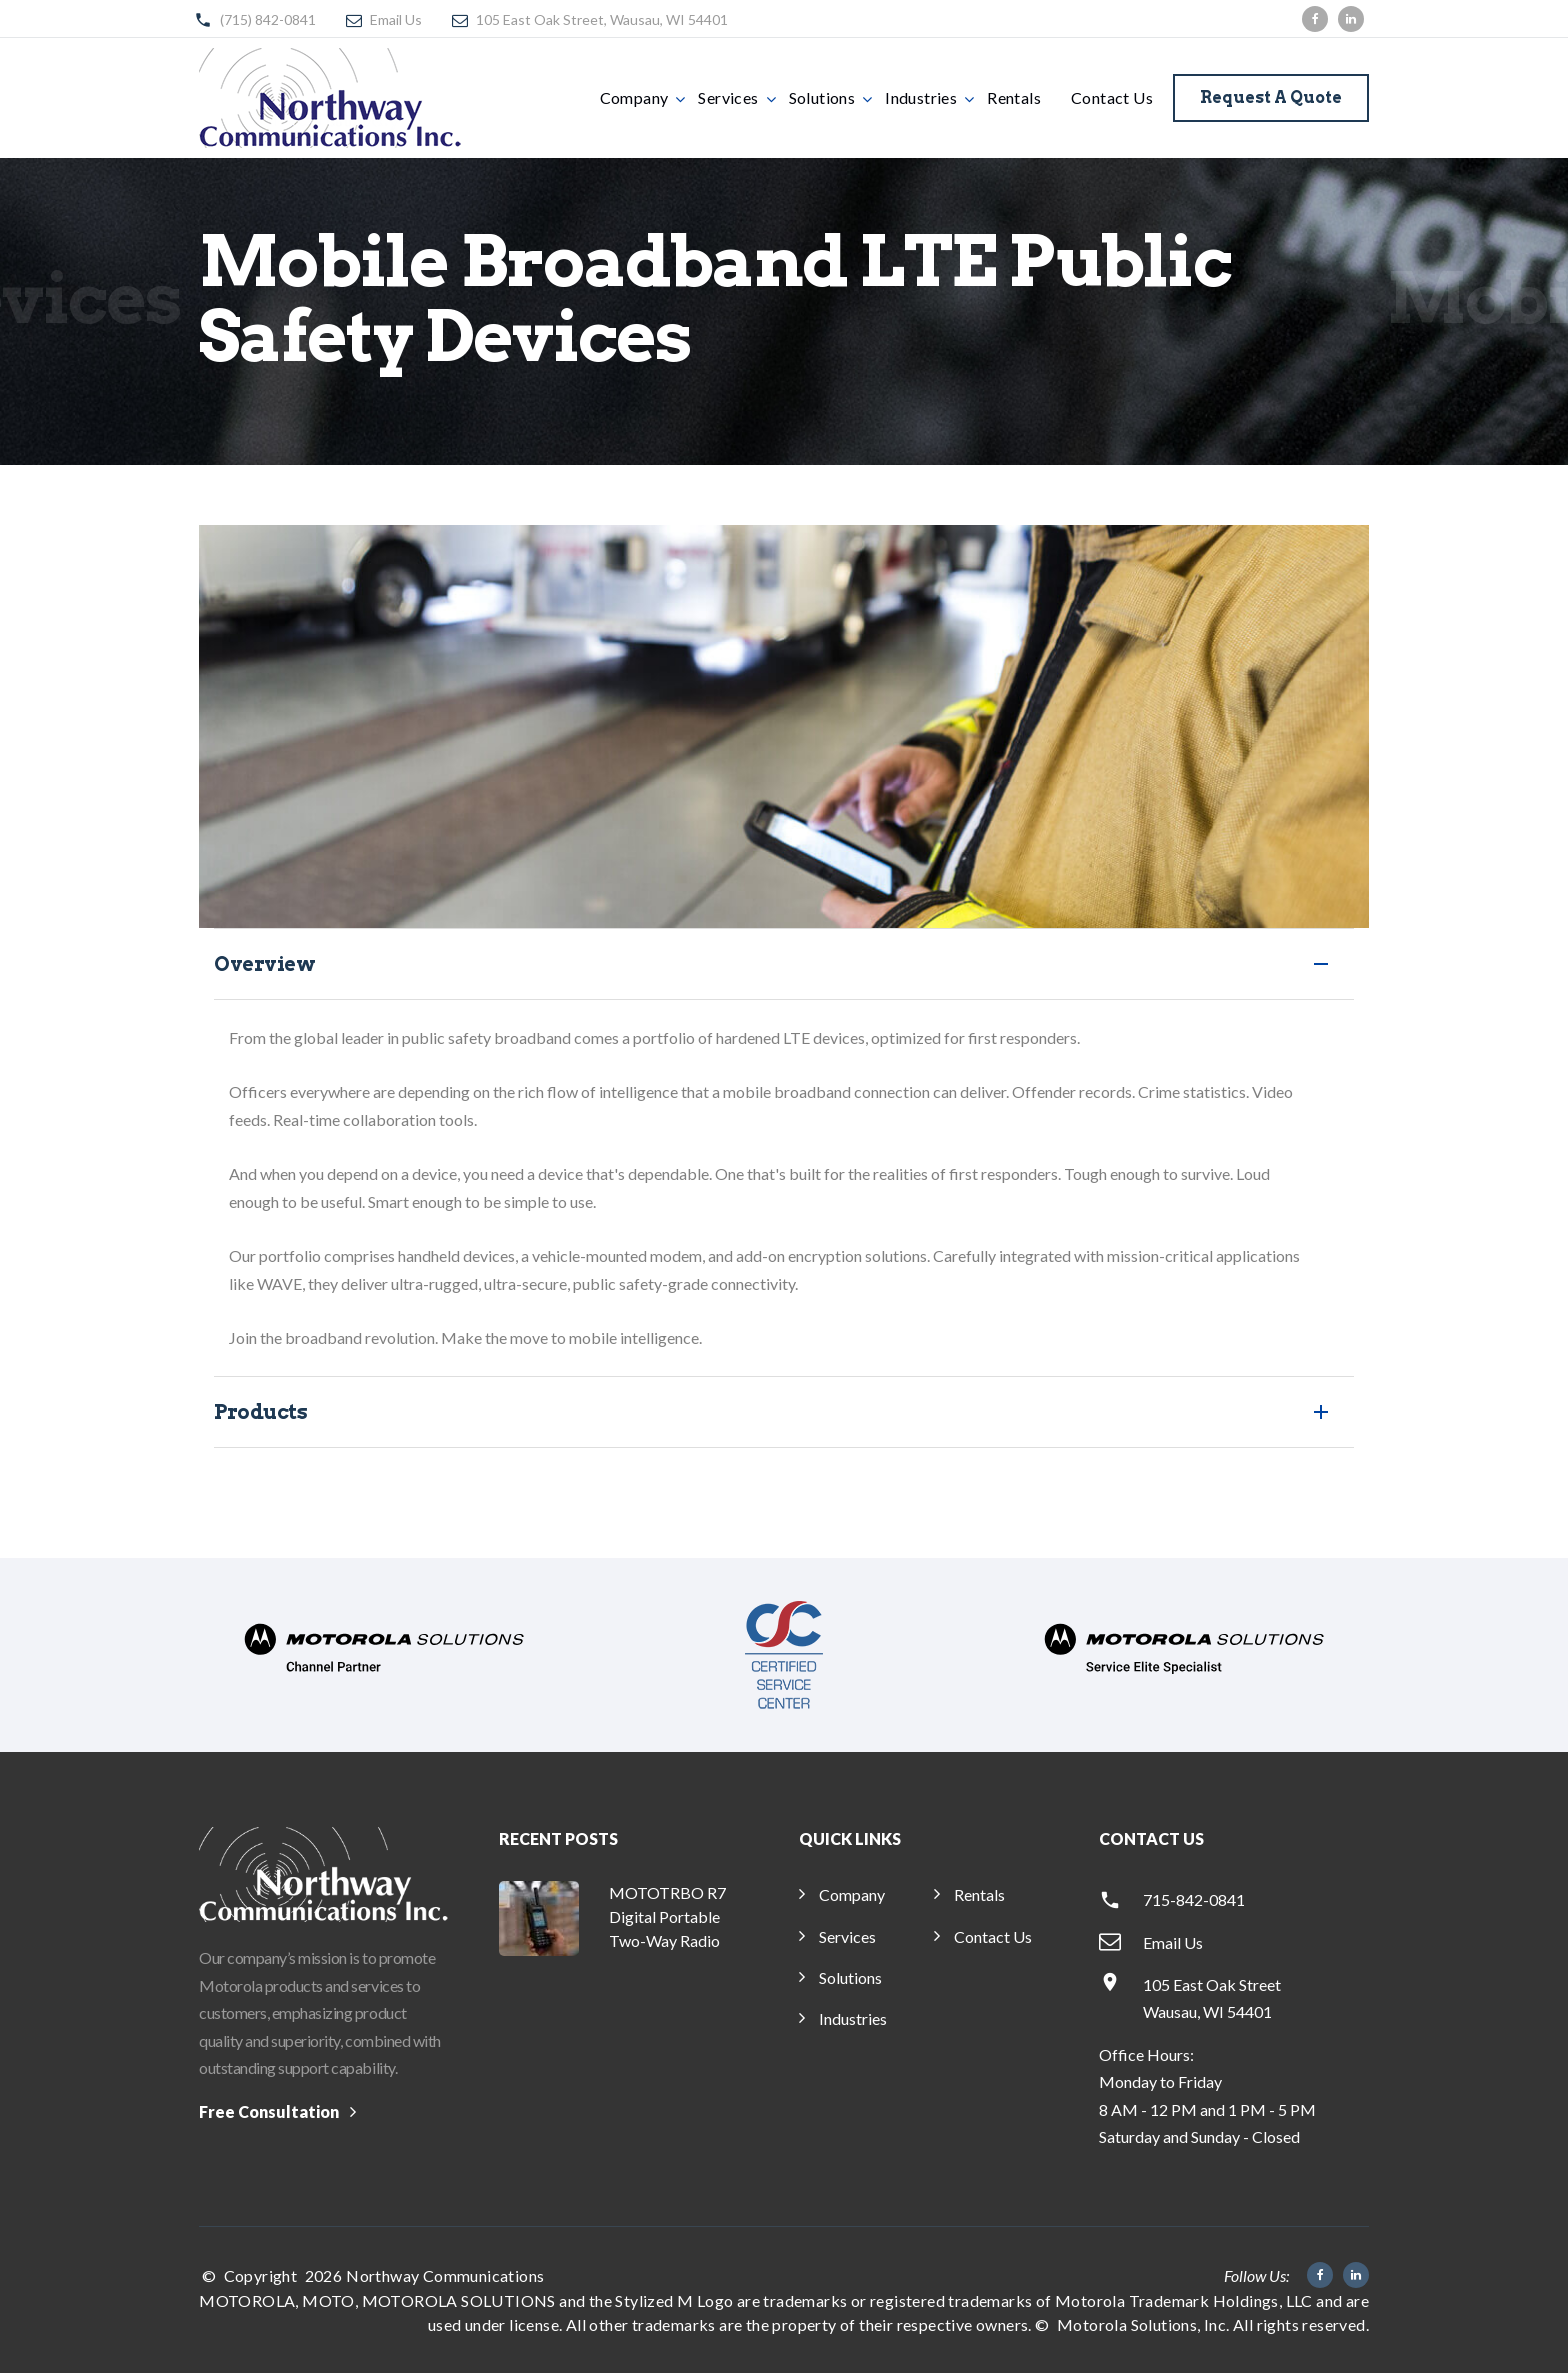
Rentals (1014, 97)
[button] (784, 964)
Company (634, 97)
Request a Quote (1271, 97)
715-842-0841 (1194, 1899)
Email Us (396, 19)
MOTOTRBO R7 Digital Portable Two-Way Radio (667, 1916)
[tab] (784, 964)
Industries (921, 97)
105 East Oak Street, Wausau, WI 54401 (602, 19)
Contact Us (1112, 97)
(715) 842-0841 (268, 19)
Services (728, 97)
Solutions (822, 97)
